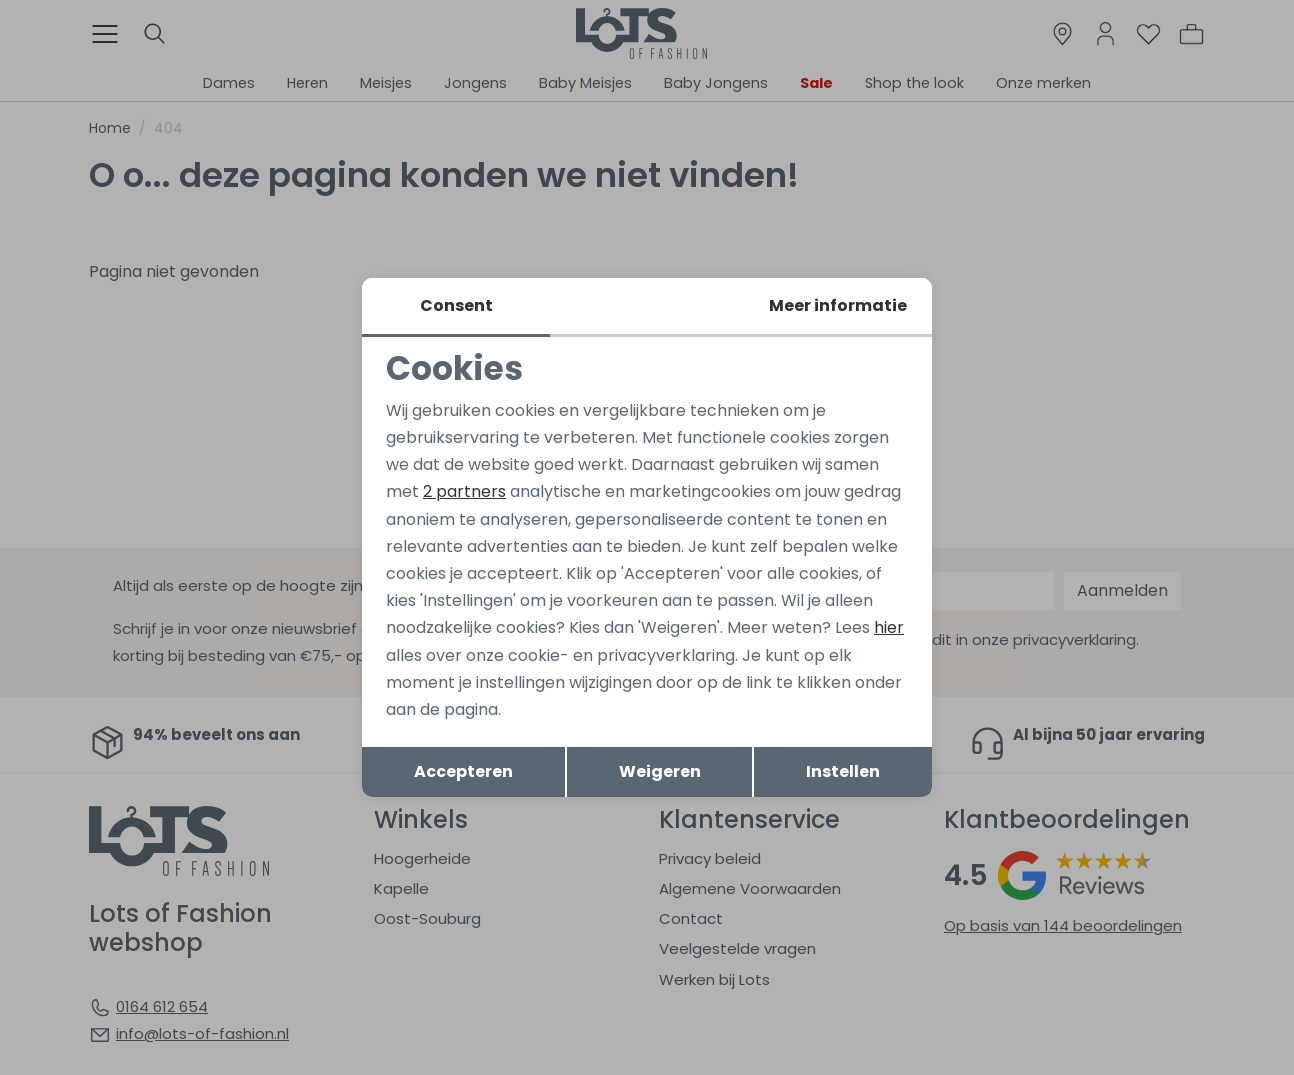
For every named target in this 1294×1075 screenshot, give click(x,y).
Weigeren (660, 771)
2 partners (464, 491)
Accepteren (463, 771)
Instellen (843, 771)
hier (889, 627)
